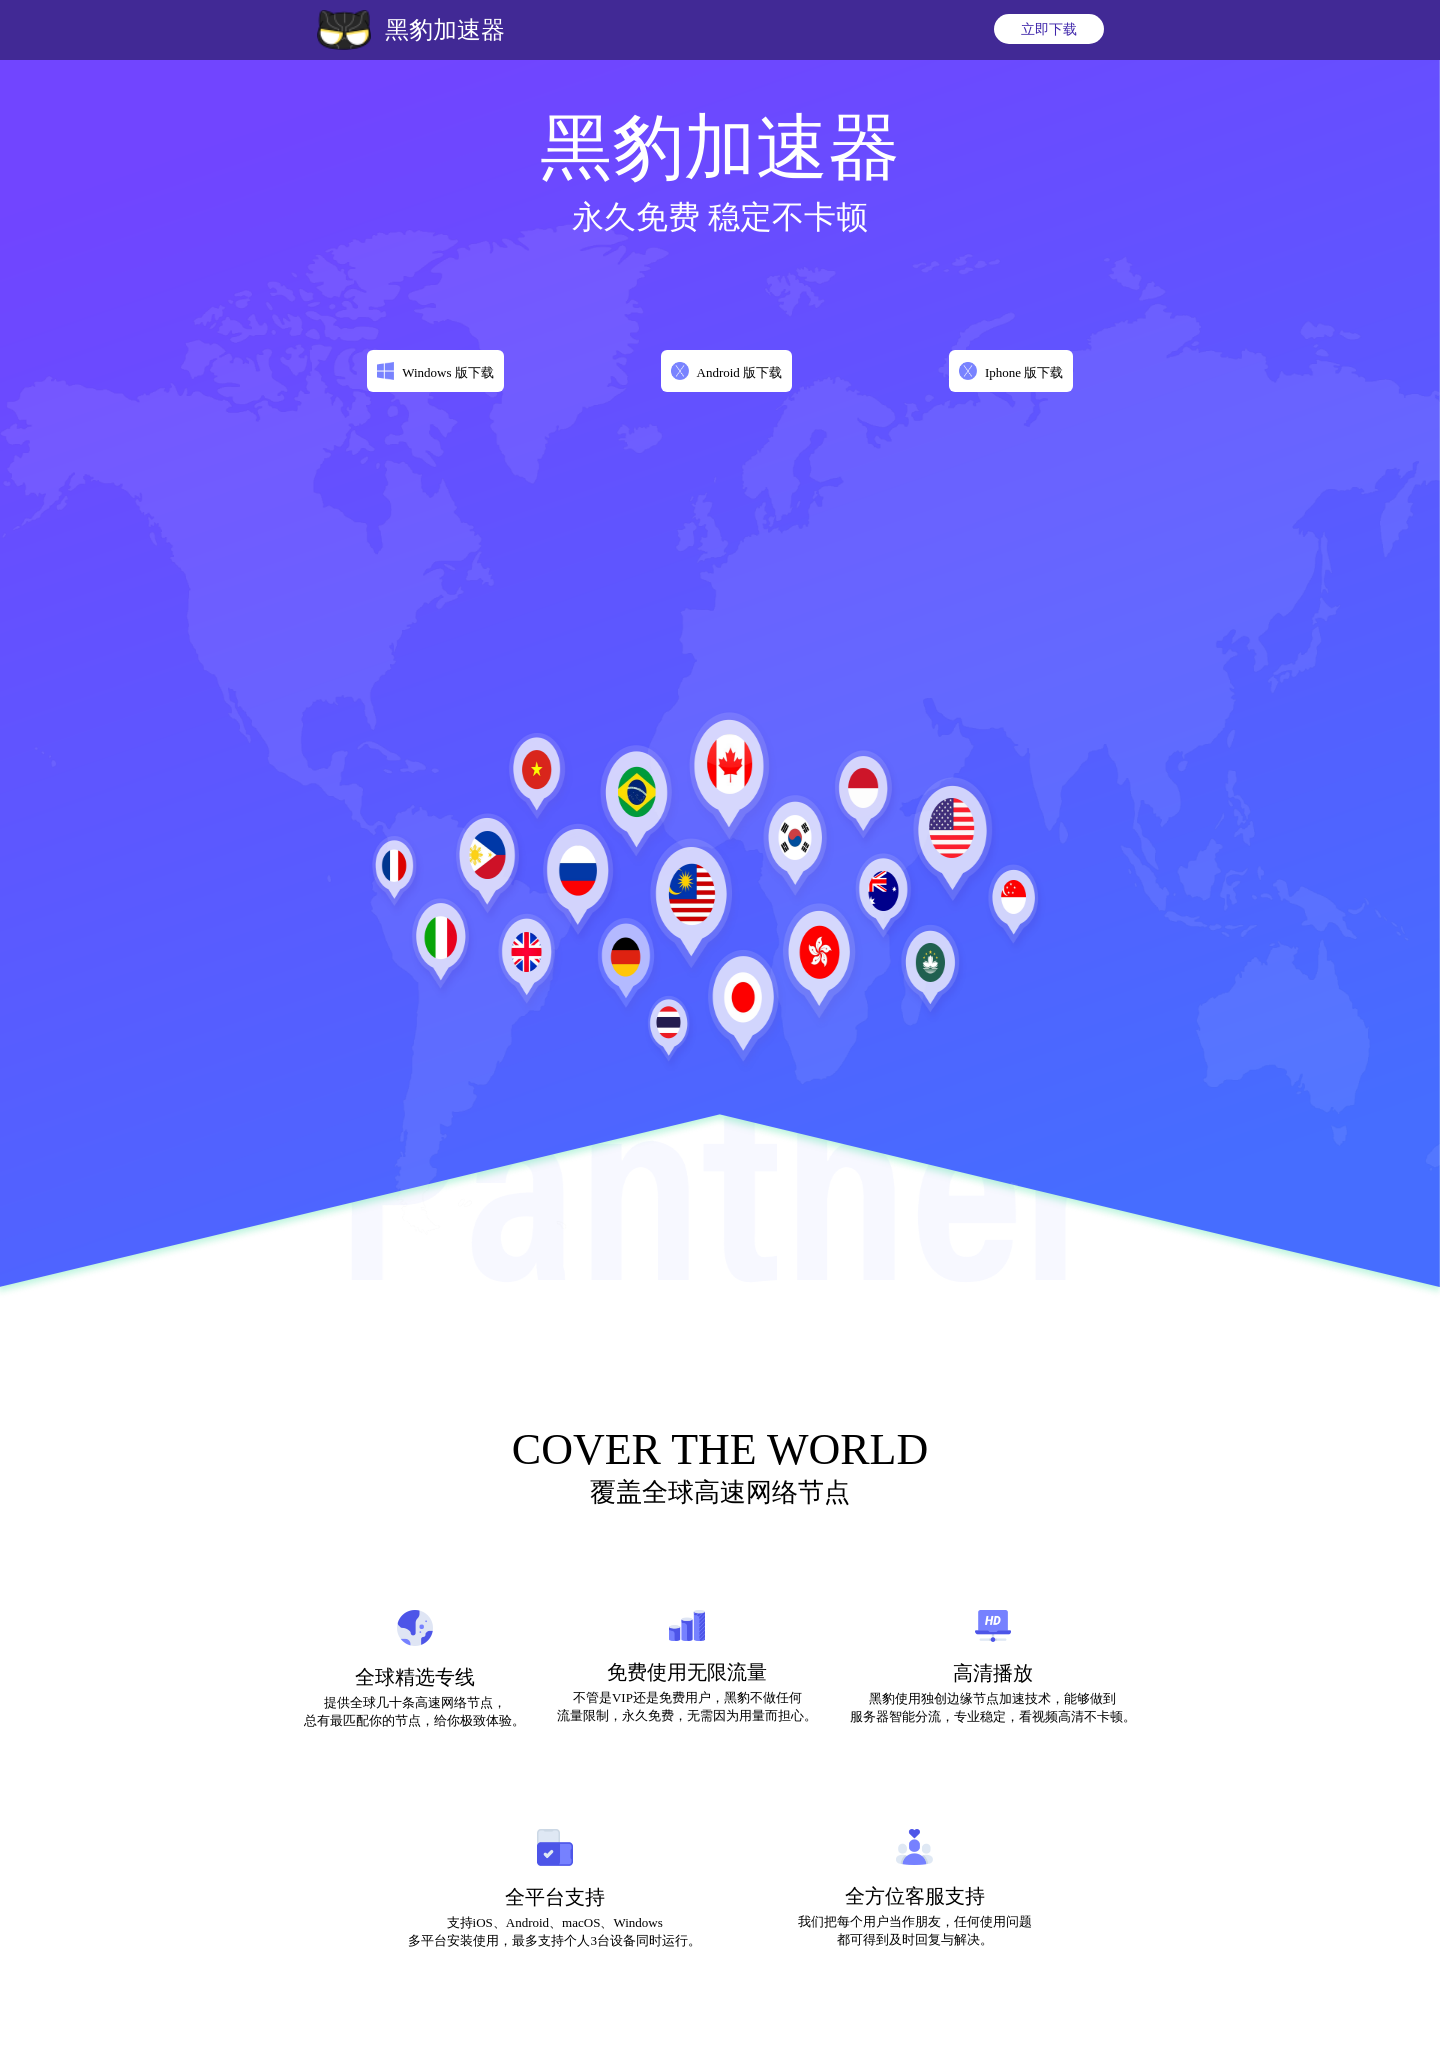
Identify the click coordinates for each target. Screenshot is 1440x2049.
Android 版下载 (740, 372)
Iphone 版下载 (1024, 372)
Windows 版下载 (448, 372)
